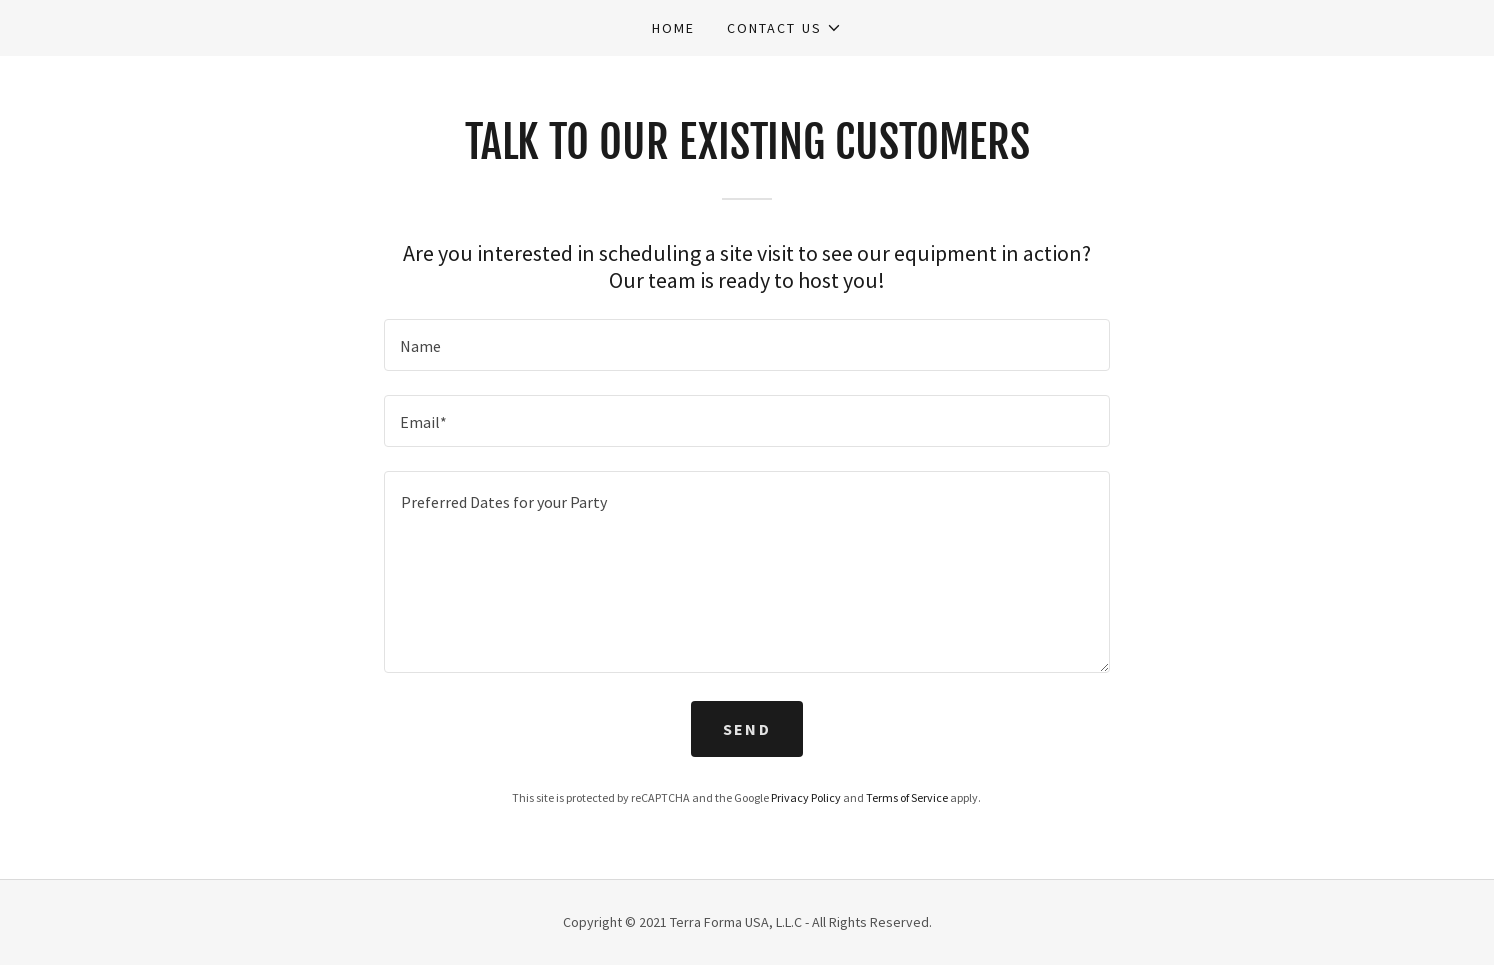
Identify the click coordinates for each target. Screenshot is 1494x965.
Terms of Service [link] (907, 797)
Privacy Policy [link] (806, 797)
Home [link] (673, 28)
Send (747, 729)
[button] (784, 28)
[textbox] (746, 345)
